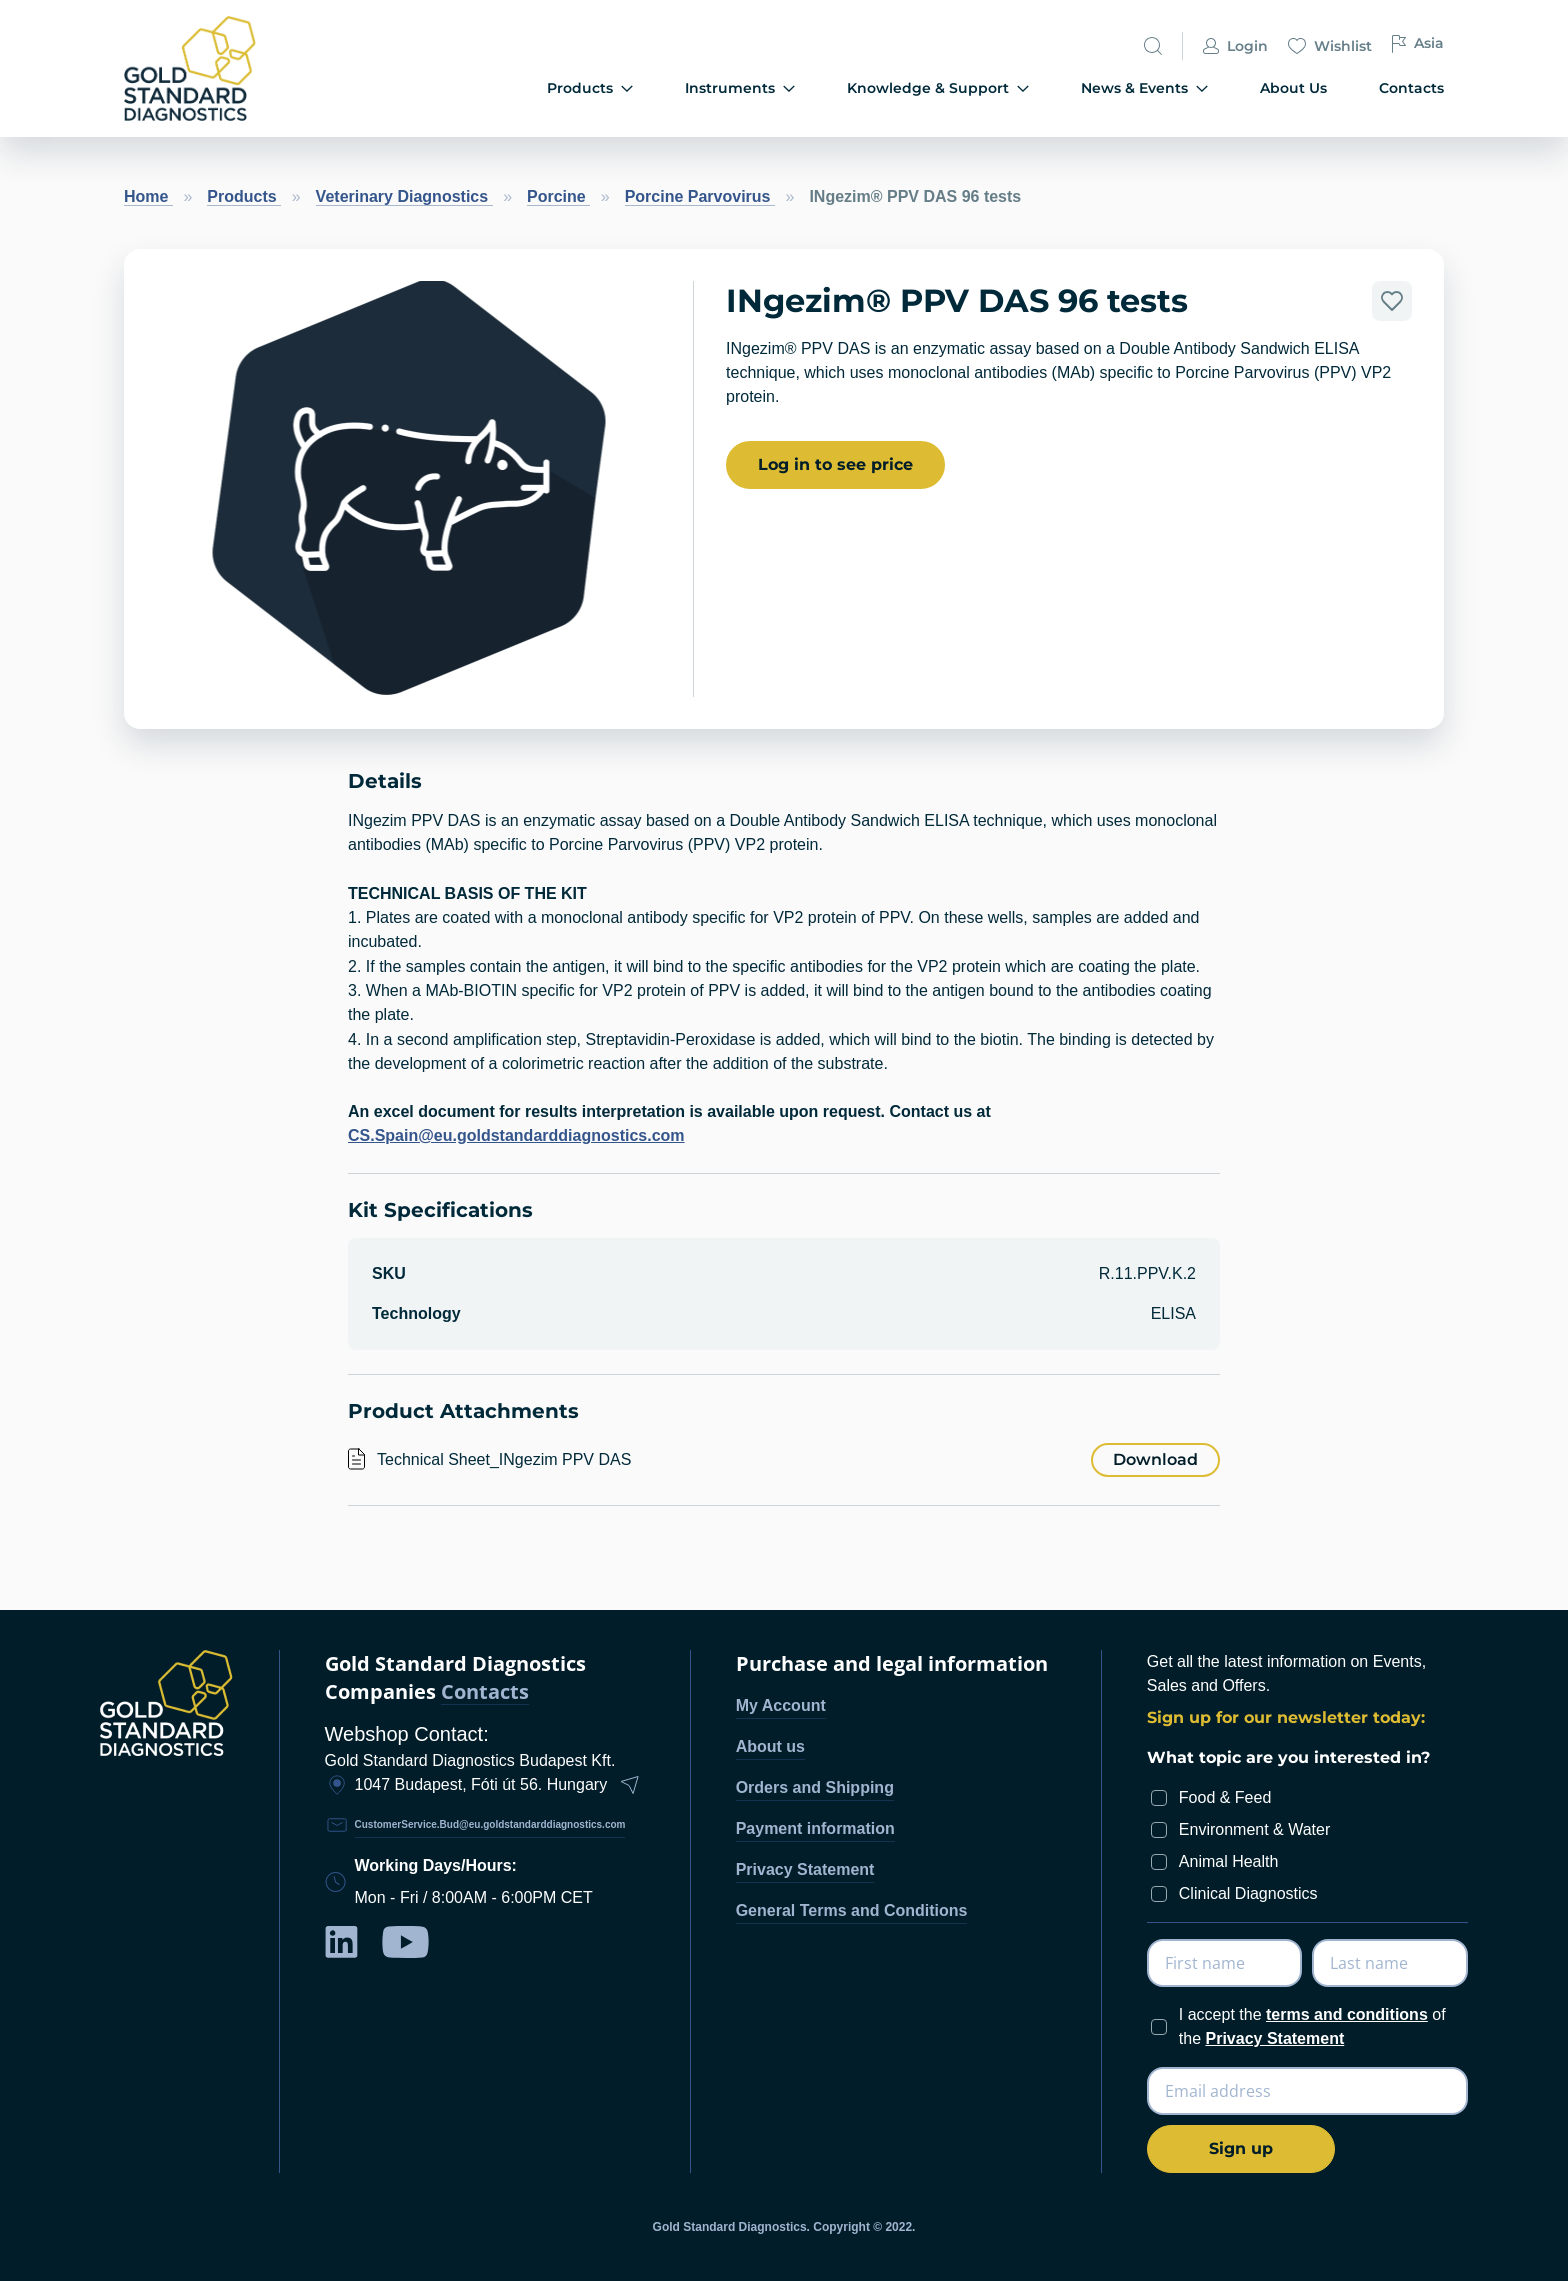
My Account (781, 1705)
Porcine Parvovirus (700, 196)
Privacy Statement (805, 1869)
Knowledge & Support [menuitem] (938, 88)
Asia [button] (1418, 43)
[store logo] (224, 68)
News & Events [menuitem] (1144, 88)
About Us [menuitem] (1293, 88)
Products (244, 196)
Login (1235, 46)
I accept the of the (1312, 2026)
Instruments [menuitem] (740, 88)
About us (770, 1746)
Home (148, 196)
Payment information (815, 1828)
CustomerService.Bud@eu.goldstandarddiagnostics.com (490, 1824)
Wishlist (1330, 46)
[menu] (896, 89)
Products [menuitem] (590, 88)
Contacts (485, 1692)
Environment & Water (1254, 1829)
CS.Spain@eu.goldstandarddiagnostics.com (516, 1135)
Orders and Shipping (815, 1787)
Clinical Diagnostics (1248, 1893)
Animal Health (1229, 1861)
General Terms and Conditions (852, 1910)
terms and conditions (1347, 2014)
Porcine (558, 196)
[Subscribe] (1241, 2149)
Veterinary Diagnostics (404, 196)
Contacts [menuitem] (1411, 88)
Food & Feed (1225, 1797)
